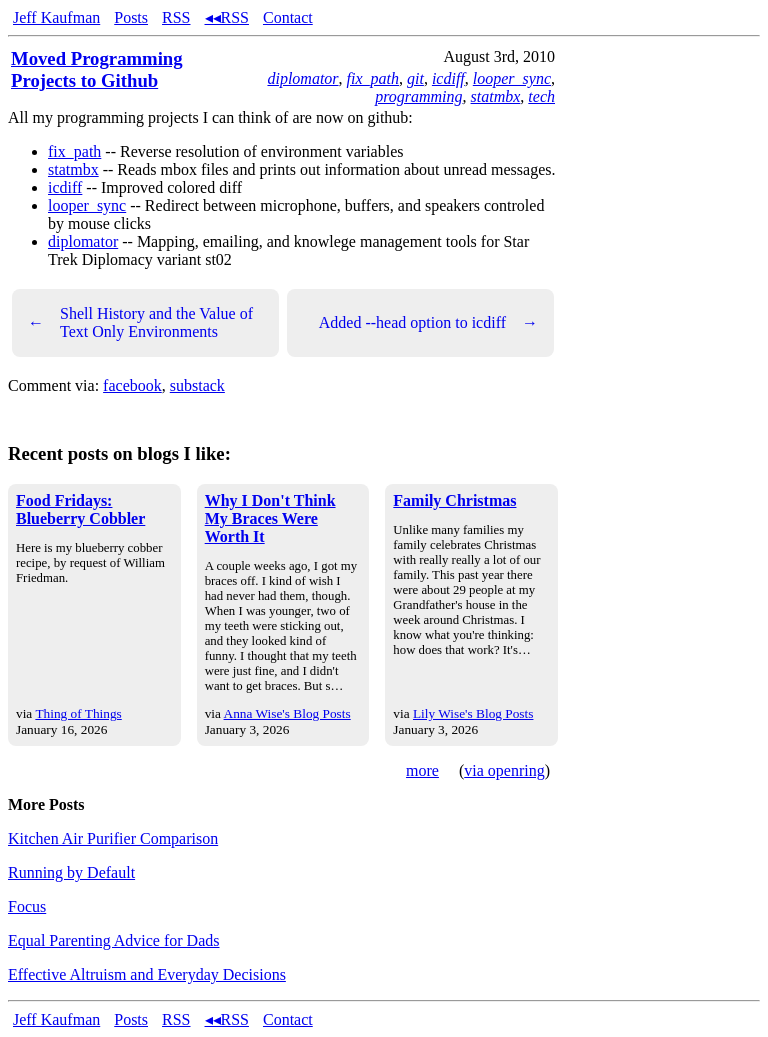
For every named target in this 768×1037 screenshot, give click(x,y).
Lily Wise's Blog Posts (473, 713)
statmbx (496, 96)
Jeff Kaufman (56, 17)
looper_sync (512, 78)
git (415, 78)
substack (197, 385)
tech (541, 96)
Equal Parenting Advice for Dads (114, 940)
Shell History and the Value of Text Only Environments (140, 322)
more (422, 770)
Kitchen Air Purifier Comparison (113, 838)
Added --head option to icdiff (428, 323)
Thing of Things (78, 713)
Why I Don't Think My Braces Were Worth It (270, 518)
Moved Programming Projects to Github (97, 69)
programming (418, 96)
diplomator (302, 78)
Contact (288, 17)
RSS (176, 17)
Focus (27, 906)
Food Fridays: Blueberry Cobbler (80, 509)
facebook (132, 385)
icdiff (448, 78)
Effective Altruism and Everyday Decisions (147, 974)
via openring (504, 770)
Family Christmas (454, 500)
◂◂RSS (227, 17)
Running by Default (71, 872)
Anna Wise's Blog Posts (287, 713)
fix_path (373, 78)
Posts (131, 17)
